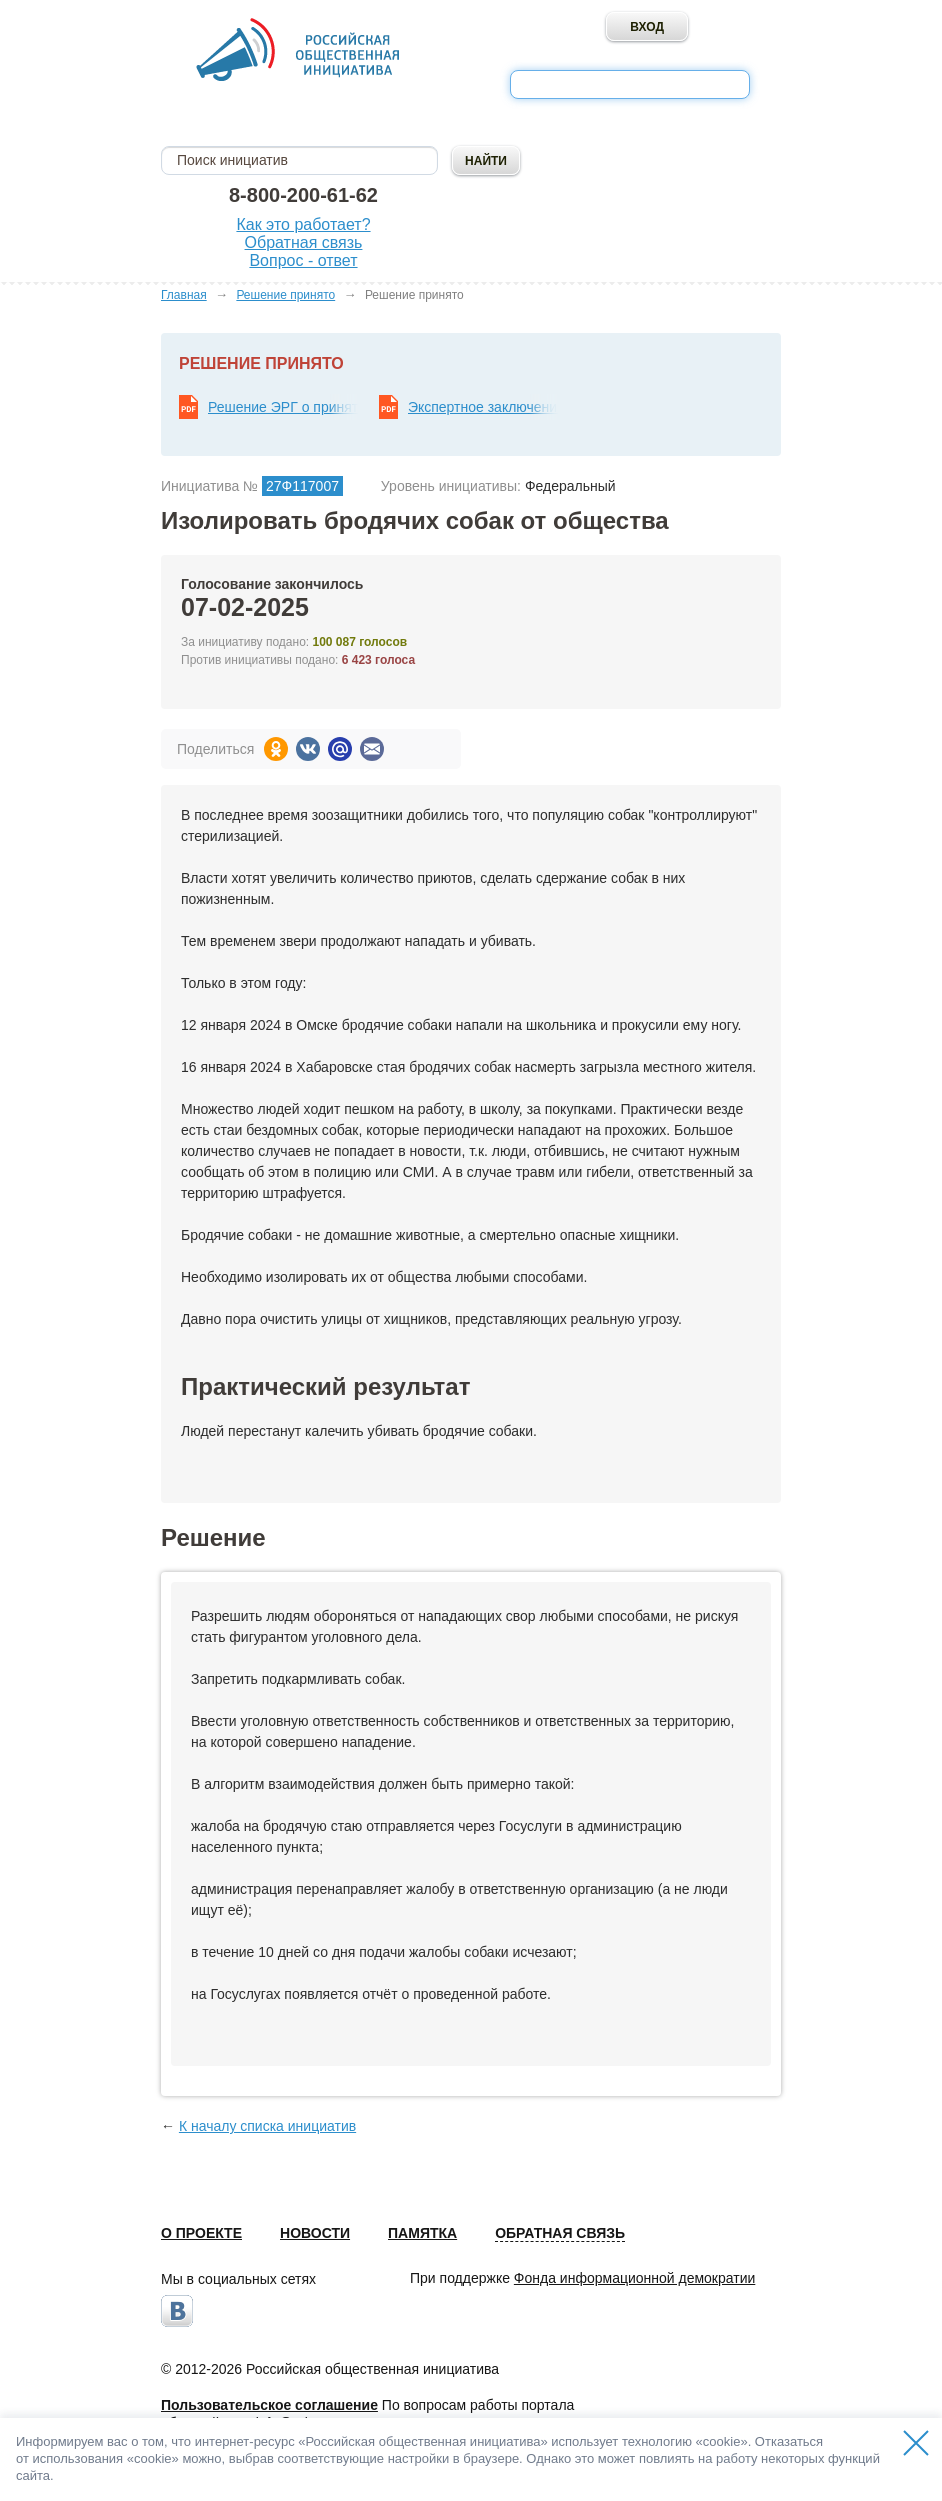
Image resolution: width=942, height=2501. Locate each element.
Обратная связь (304, 242)
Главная (184, 295)
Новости (315, 2233)
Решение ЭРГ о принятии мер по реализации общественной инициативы (283, 407)
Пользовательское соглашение (269, 2405)
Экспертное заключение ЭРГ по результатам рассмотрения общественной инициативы (483, 407)
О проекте (201, 2233)
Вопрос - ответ (303, 260)
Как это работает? (303, 224)
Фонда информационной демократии (634, 2278)
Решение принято (285, 295)
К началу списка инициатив (267, 2126)
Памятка (422, 2233)
